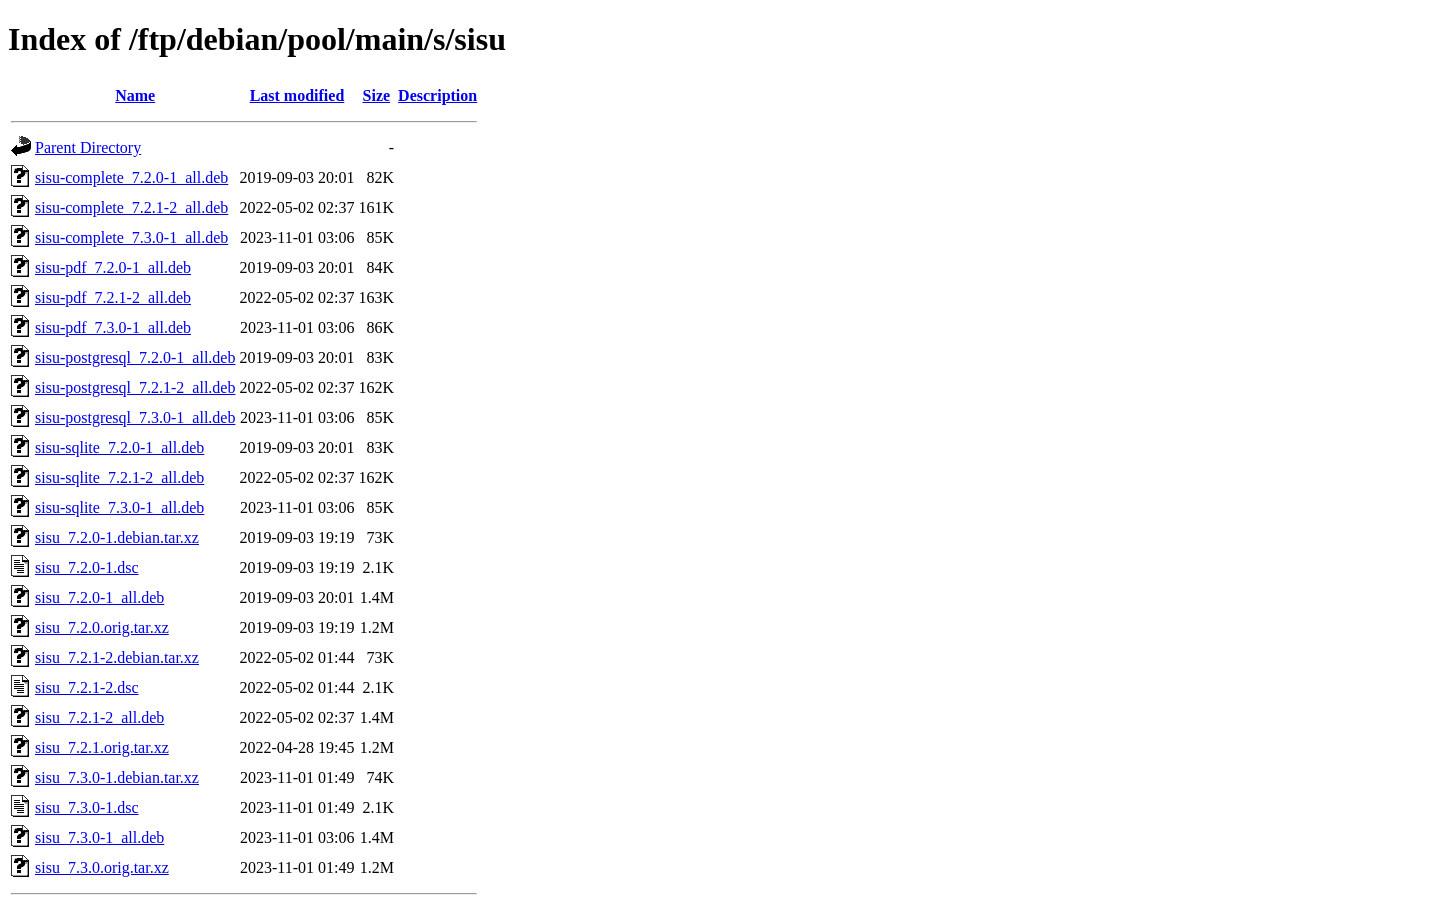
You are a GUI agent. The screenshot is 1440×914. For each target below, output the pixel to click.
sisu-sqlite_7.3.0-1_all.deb (119, 507)
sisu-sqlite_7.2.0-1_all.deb (119, 447)
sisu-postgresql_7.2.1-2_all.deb (135, 387)
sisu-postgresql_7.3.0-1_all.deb (135, 417)
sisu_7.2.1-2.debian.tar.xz (117, 657)
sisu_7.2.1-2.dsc (87, 687)
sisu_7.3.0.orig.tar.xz (102, 867)
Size (377, 95)
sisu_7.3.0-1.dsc (87, 807)
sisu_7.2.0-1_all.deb (99, 597)
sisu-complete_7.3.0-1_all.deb (131, 237)
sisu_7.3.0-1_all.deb (99, 837)
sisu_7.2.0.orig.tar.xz (102, 627)
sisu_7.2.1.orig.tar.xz (102, 747)
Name (135, 95)
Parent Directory (88, 147)
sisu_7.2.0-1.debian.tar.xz (117, 537)
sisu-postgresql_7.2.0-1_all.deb (135, 357)
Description (437, 95)
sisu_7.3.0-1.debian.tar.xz (117, 777)
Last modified (297, 95)
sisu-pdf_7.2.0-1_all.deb (113, 267)
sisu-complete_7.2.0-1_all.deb (131, 177)
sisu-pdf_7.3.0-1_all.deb (113, 327)
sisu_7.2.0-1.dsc (87, 567)
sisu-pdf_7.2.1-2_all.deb (113, 297)
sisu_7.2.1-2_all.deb (99, 717)
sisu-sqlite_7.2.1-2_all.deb (119, 477)
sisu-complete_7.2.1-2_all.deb (131, 207)
